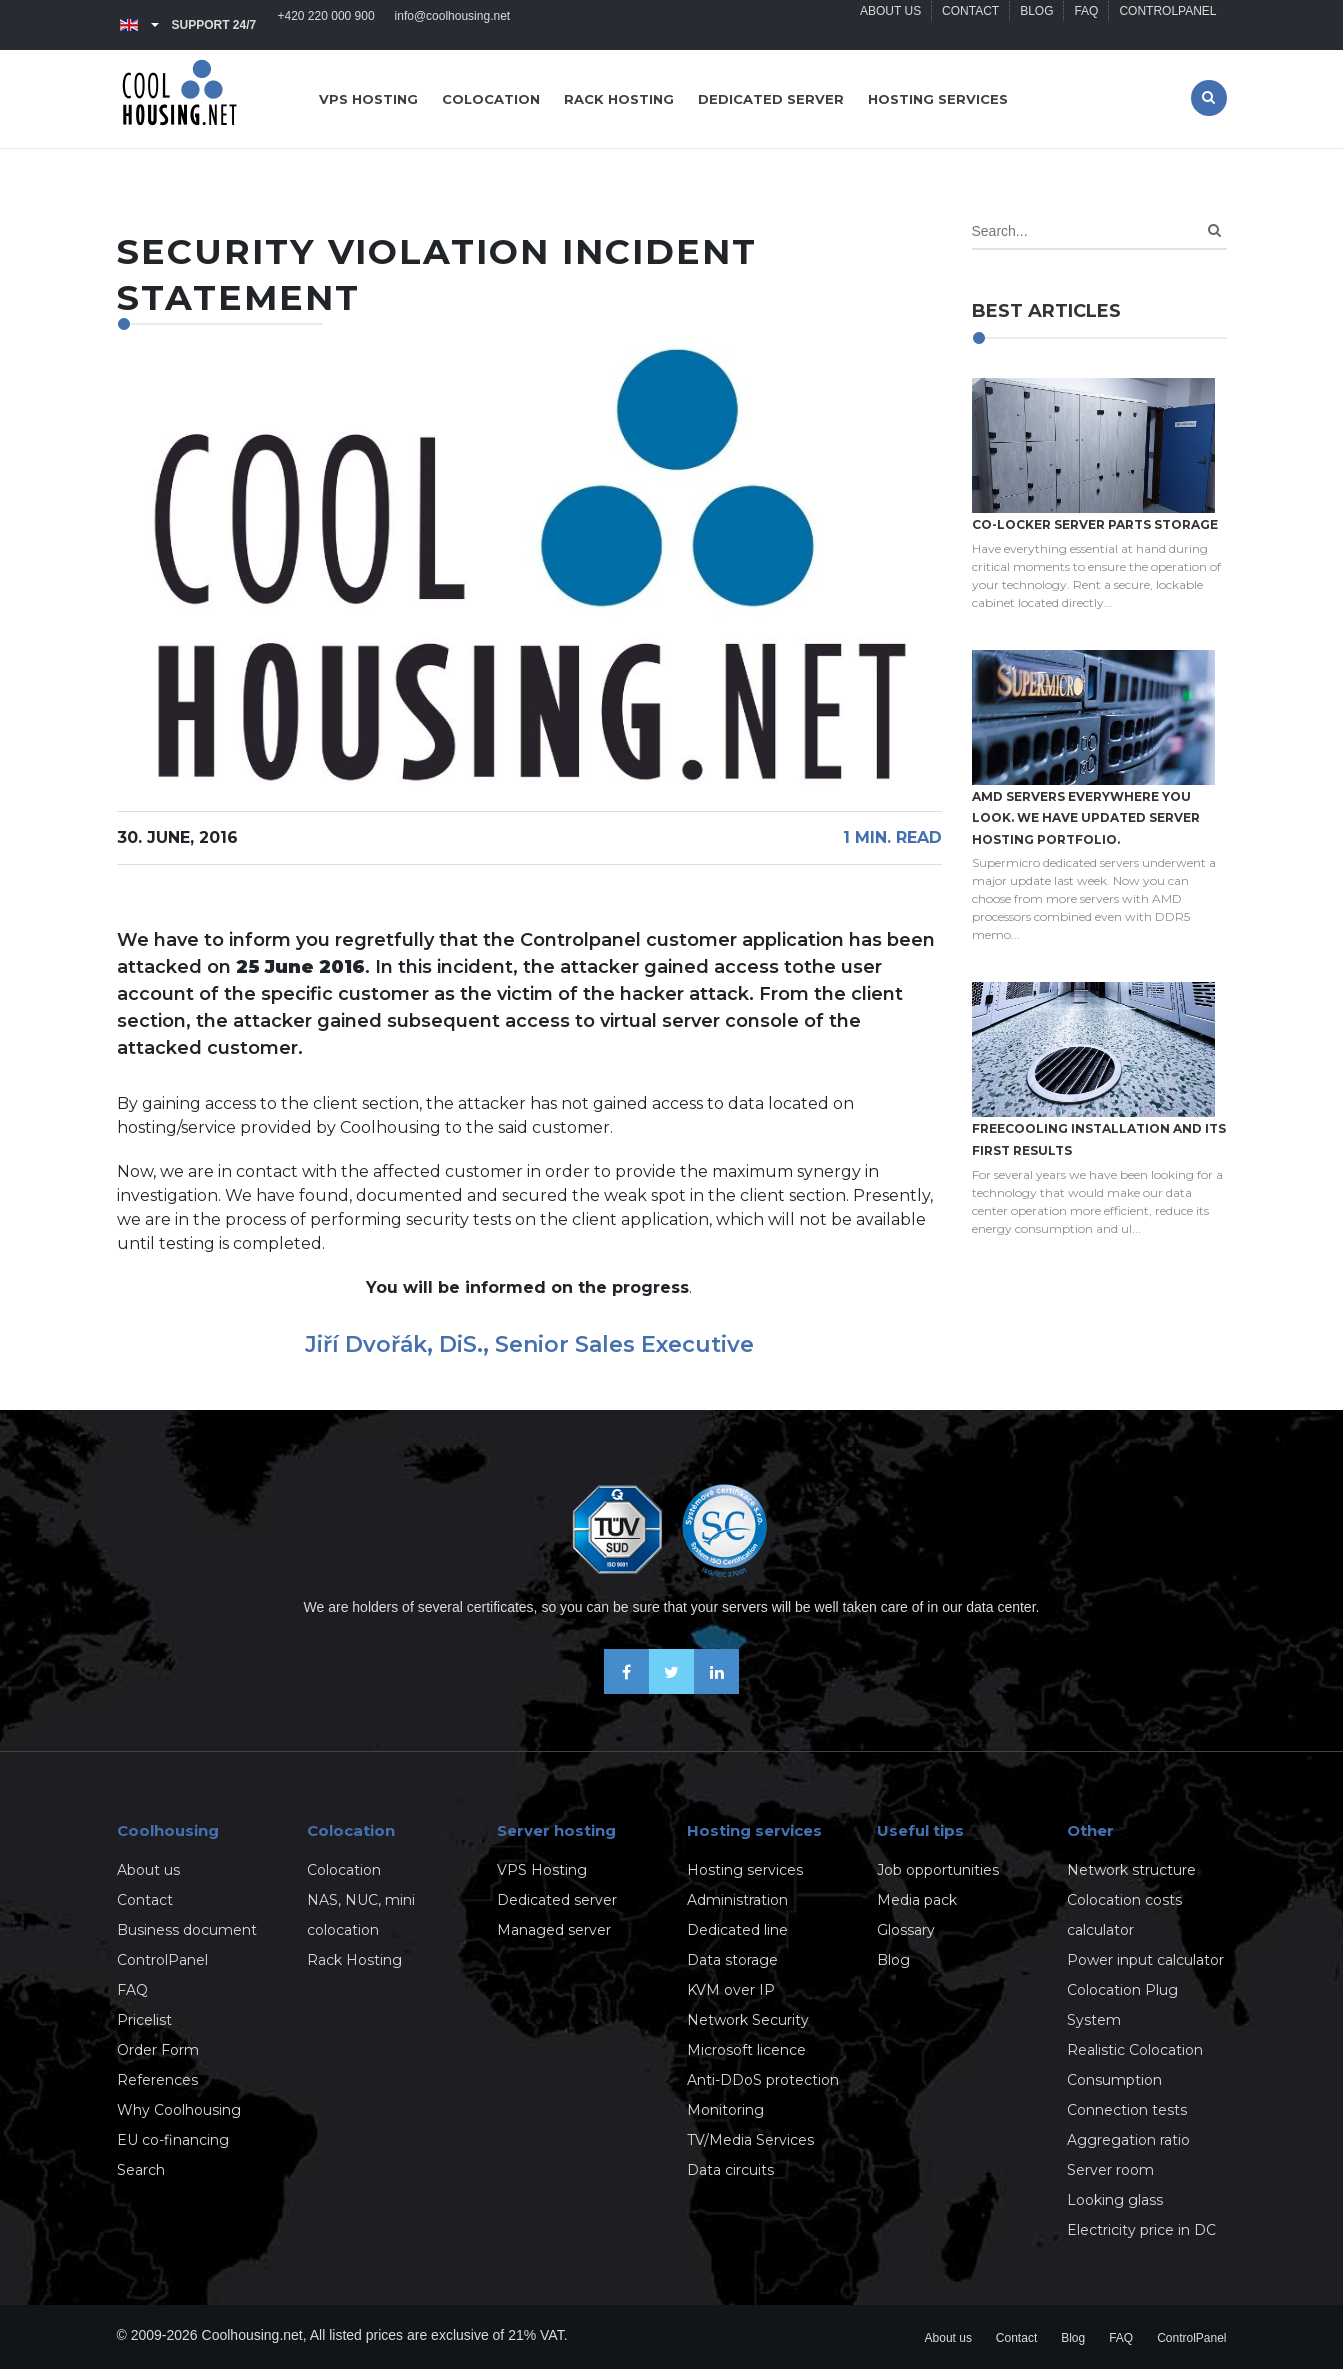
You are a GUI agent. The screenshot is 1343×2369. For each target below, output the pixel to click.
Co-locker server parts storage (1095, 524)
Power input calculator (1145, 1960)
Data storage (732, 1960)
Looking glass (1115, 2200)
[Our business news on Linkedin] (716, 1688)
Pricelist (144, 2020)
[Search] (1214, 230)
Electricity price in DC (1141, 2230)
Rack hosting (619, 99)
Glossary (906, 1930)
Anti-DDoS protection (763, 2080)
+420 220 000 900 (326, 25)
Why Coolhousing (179, 2110)
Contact (970, 25)
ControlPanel (1167, 25)
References (157, 2080)
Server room (1110, 2170)
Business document (187, 1930)
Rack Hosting (354, 1960)
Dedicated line (737, 1930)
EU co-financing (173, 2140)
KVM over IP (731, 1990)
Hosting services (938, 99)
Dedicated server (771, 99)
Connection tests (1127, 2110)
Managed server (554, 1930)
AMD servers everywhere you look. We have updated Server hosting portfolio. (1086, 818)
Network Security (748, 2020)
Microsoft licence (746, 2050)
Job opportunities (938, 1870)
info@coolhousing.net (453, 25)
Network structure (1131, 1870)
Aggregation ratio (1128, 2140)
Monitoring (725, 2110)
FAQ (1086, 25)
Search (141, 2170)
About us (890, 25)
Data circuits (730, 2170)
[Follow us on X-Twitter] (671, 1688)
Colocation (491, 99)
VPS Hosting (542, 1870)
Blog (1036, 25)
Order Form (158, 2050)
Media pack (917, 1900)
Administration (737, 1900)
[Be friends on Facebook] (626, 1688)
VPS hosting (368, 99)
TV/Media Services (750, 2140)
